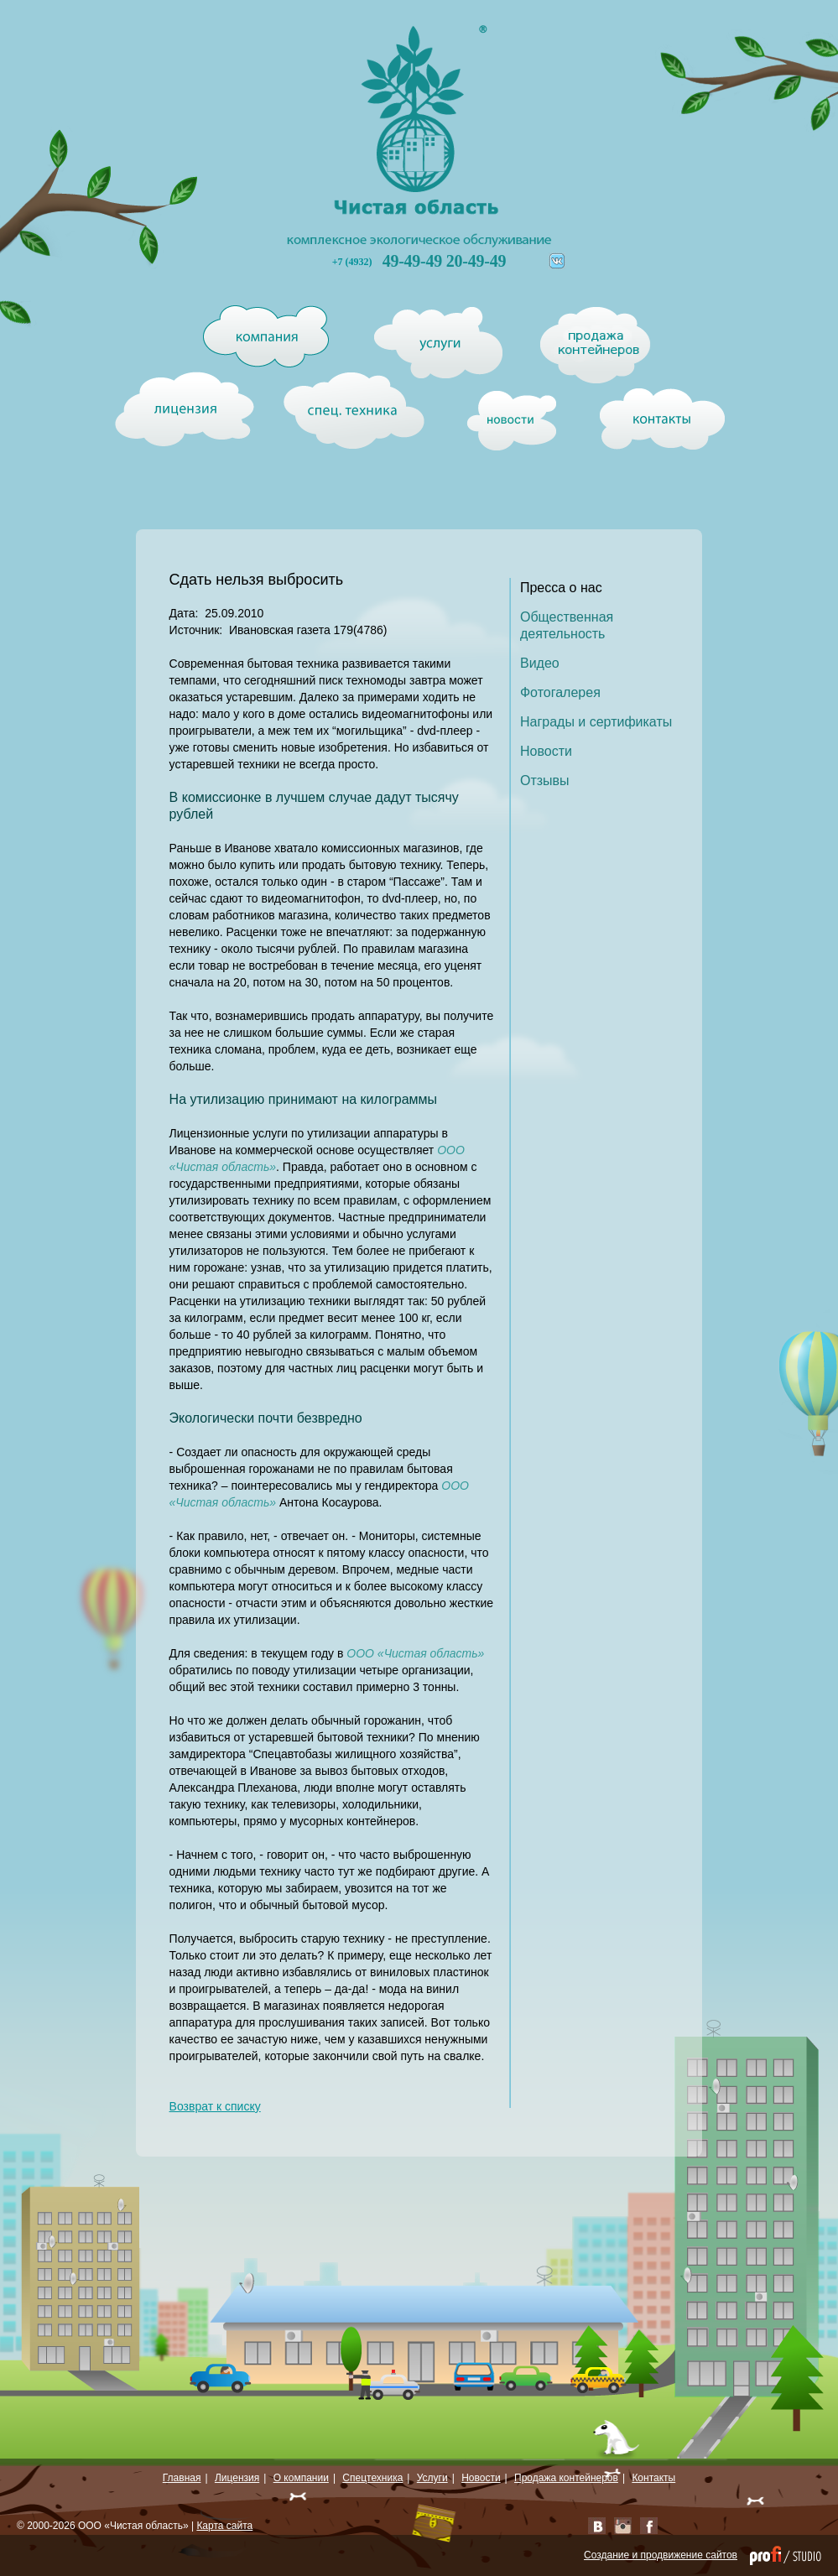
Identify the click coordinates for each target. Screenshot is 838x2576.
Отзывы (545, 780)
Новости (546, 751)
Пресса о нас (561, 587)
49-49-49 (414, 261)
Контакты (653, 2478)
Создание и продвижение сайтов (660, 2555)
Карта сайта (224, 2526)
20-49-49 (476, 261)
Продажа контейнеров (566, 2478)
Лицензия (237, 2478)
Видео (540, 663)
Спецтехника (372, 2478)
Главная (182, 2478)
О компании (301, 2478)
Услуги (432, 2478)
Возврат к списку (215, 2106)
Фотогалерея (560, 692)
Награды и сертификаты (596, 722)
